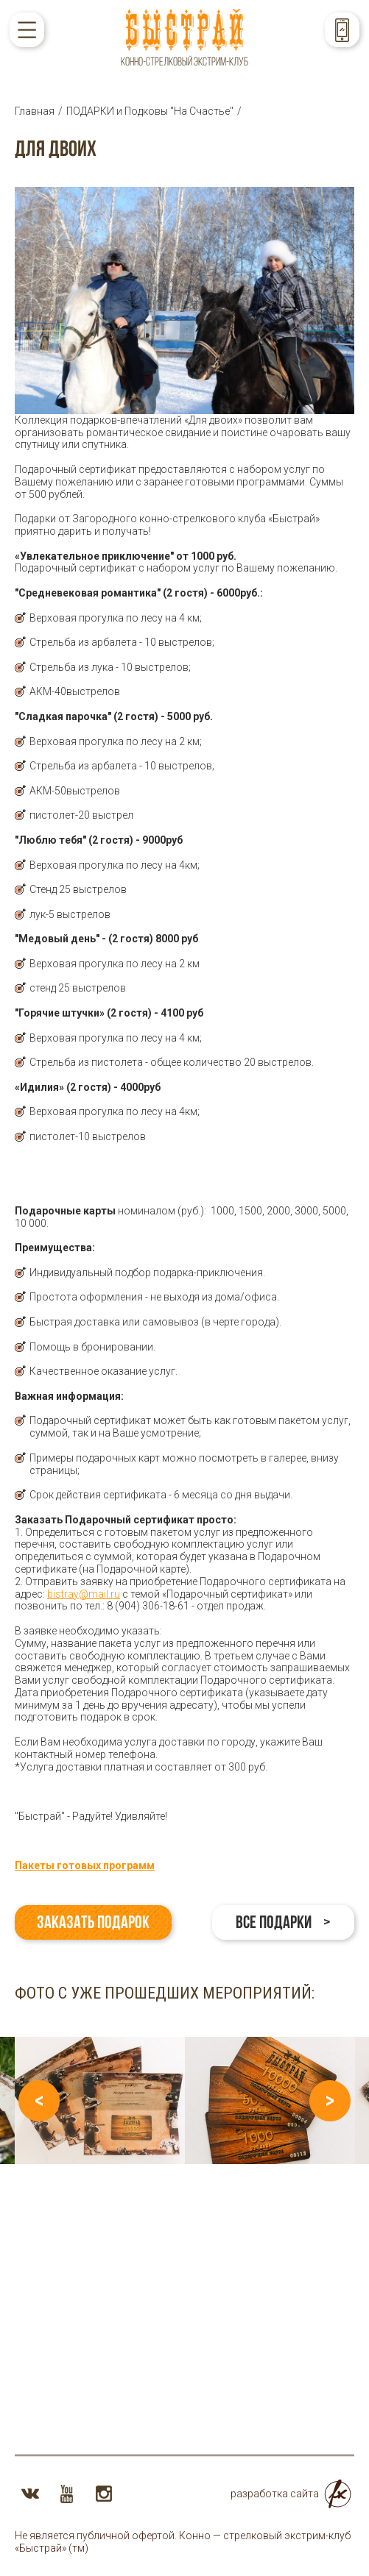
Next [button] (330, 2100)
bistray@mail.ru (83, 1594)
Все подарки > (283, 1922)
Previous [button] (39, 2100)
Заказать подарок (93, 1922)
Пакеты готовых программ (85, 1865)
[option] (100, 2100)
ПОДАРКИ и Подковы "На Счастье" (149, 111)
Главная (35, 111)
